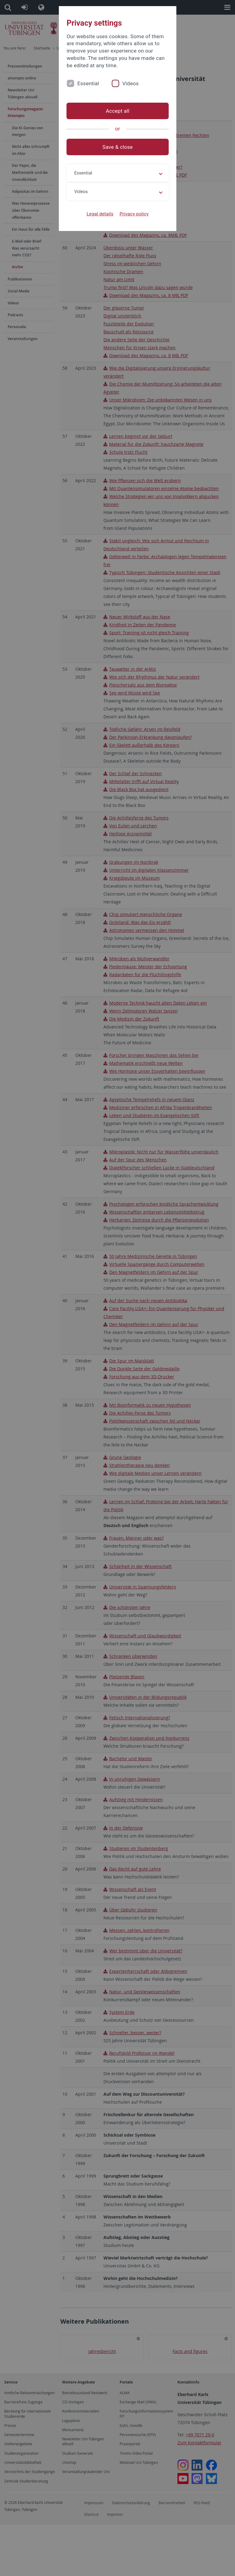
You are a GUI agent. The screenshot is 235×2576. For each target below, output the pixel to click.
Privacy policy (133, 214)
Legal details (100, 214)
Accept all (117, 111)
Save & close (118, 147)
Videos (130, 83)
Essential (88, 83)
